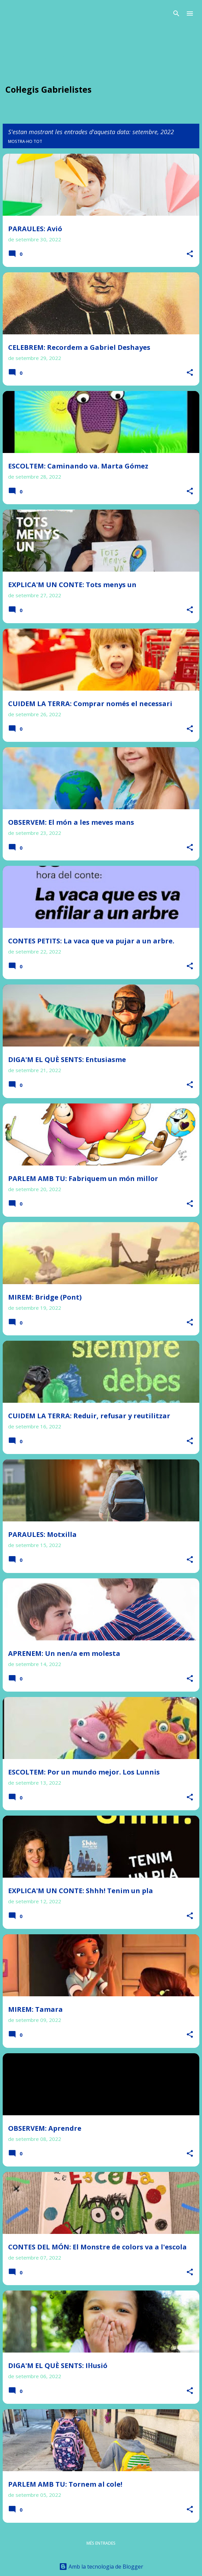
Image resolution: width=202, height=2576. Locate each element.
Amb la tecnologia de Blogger (101, 2566)
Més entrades (101, 2543)
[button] (190, 254)
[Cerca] (176, 13)
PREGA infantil (54, 41)
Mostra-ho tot (25, 141)
